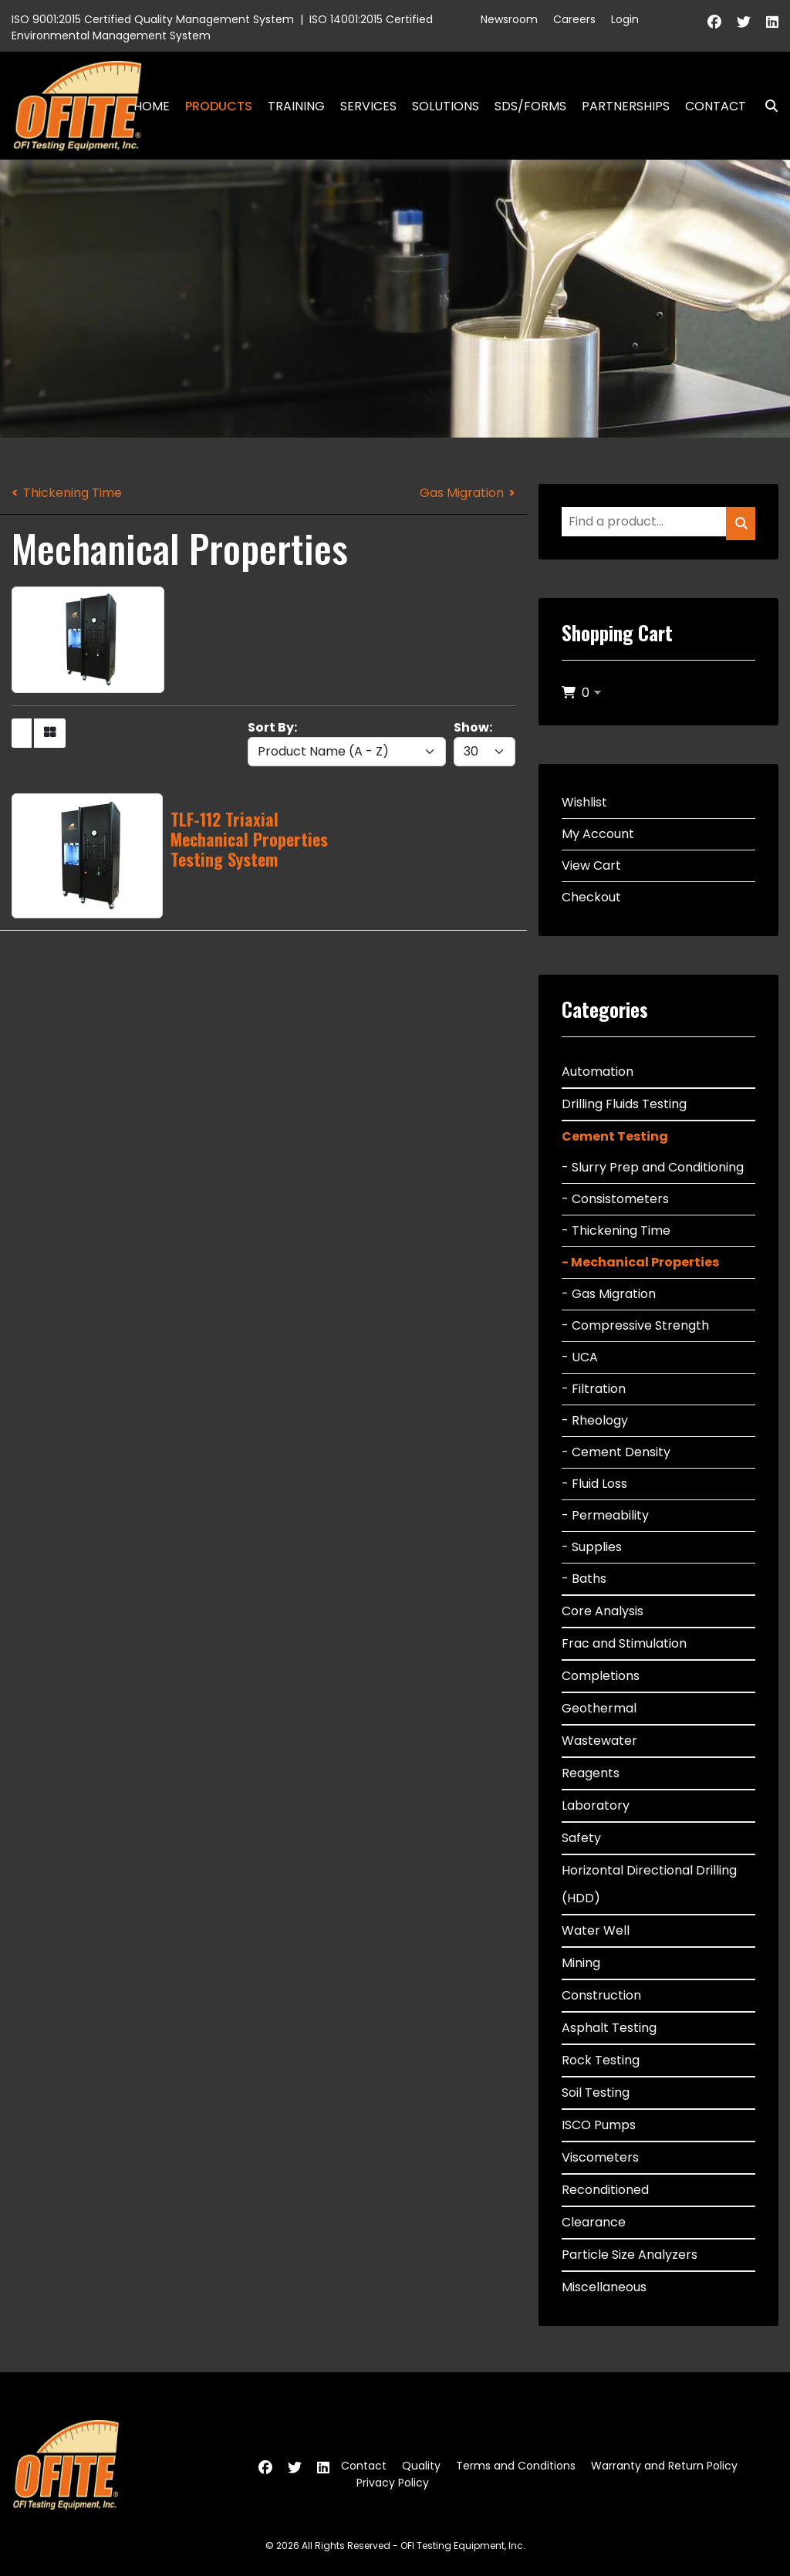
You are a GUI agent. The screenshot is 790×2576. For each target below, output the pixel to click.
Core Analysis (602, 1611)
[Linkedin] (772, 22)
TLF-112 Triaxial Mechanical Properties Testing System (249, 839)
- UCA (580, 1357)
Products (218, 106)
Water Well (596, 1930)
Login (625, 19)
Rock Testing (601, 2060)
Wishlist (584, 802)
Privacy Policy (392, 2482)
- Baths (584, 1578)
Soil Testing (596, 2092)
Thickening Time (72, 493)
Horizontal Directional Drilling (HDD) (649, 1884)
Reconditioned (605, 2190)
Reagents (591, 1773)
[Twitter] (744, 22)
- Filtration (594, 1389)
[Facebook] (714, 22)
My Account (598, 834)
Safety (581, 1838)
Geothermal (599, 1708)
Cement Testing (615, 1136)
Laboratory (596, 1805)
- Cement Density (616, 1452)
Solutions (445, 106)
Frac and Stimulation (624, 1643)
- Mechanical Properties (640, 1262)
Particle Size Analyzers (629, 2254)
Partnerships (626, 106)
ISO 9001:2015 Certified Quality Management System (153, 19)
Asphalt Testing (609, 2028)
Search (765, 106)
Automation (597, 1071)
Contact (715, 106)
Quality (421, 2465)
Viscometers (600, 2157)
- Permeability (605, 1515)
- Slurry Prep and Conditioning (653, 1167)
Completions (601, 1676)
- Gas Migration (609, 1294)
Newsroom (509, 19)
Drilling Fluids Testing (624, 1104)
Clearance (594, 2222)
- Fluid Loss (594, 1484)
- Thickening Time (616, 1230)
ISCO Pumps (599, 2125)
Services (368, 106)
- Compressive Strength (635, 1325)
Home (151, 106)
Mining (581, 1963)
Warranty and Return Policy (664, 2465)
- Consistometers (615, 1199)
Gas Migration (462, 493)
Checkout (591, 897)
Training (296, 106)
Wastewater (599, 1740)
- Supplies (592, 1547)
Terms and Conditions (516, 2465)
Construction (601, 1995)
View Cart (591, 865)
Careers (574, 19)
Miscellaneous (604, 2287)
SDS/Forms (530, 106)
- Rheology (595, 1420)
